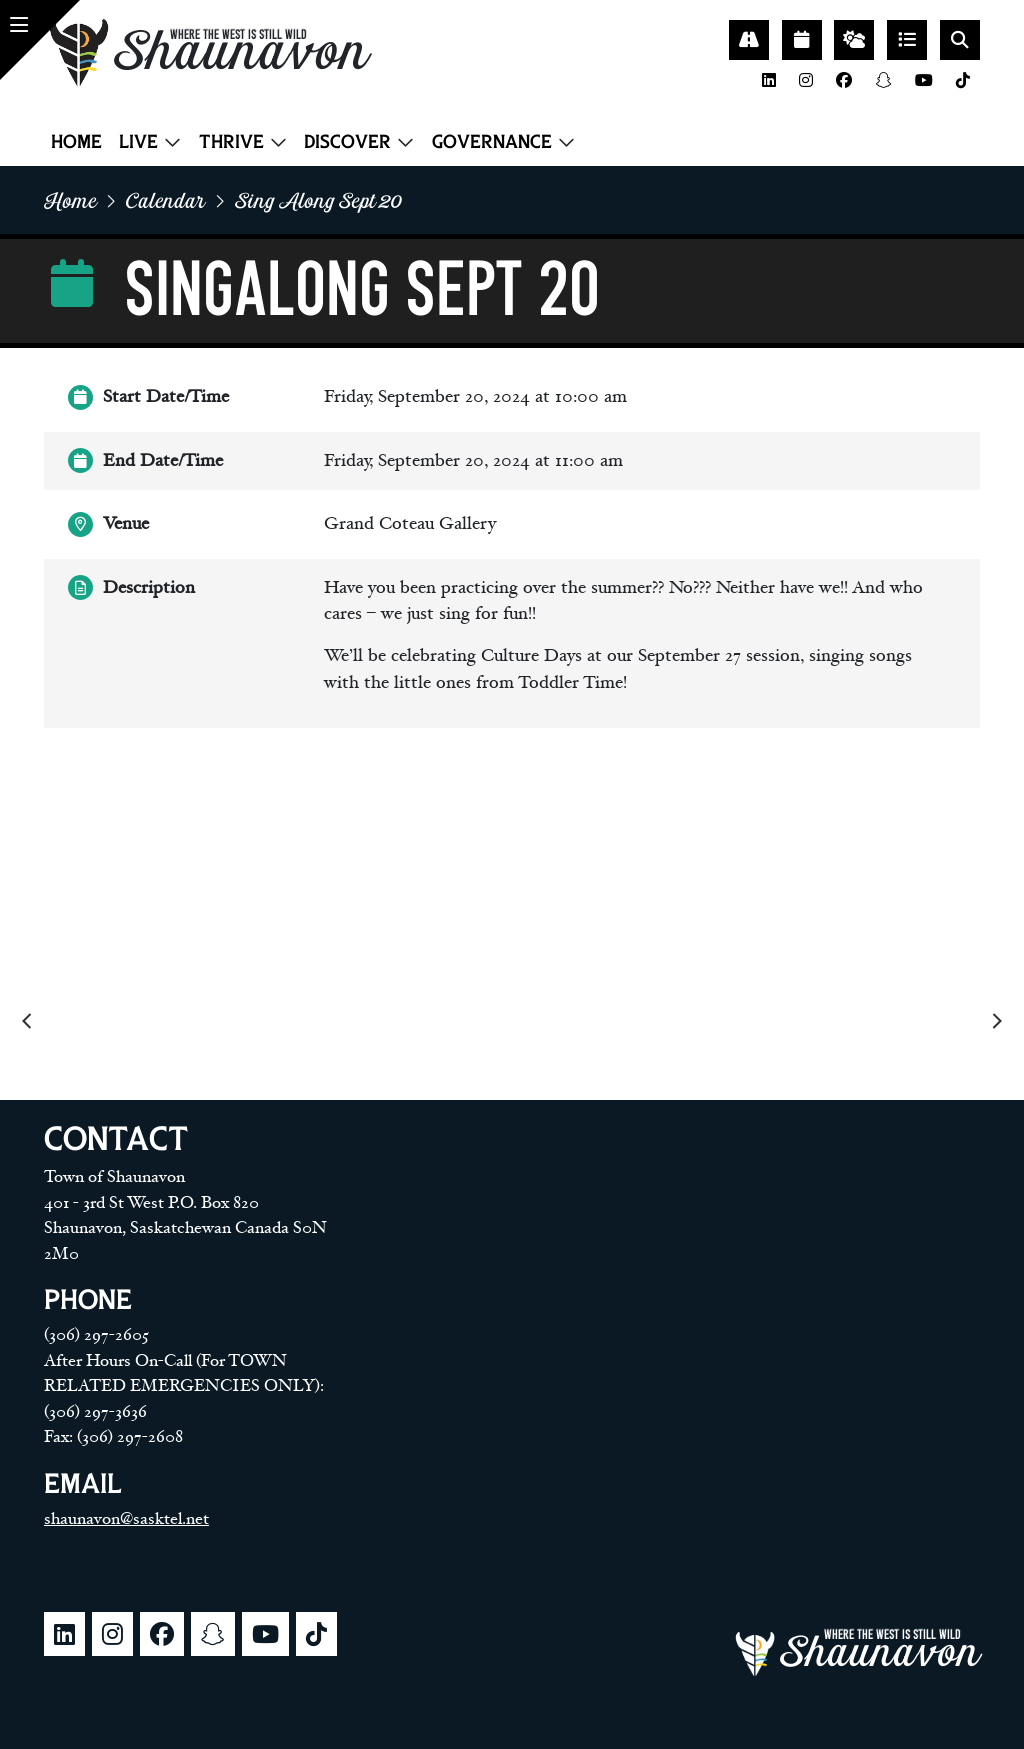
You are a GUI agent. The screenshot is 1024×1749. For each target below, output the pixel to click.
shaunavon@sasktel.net (126, 1519)
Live (138, 141)
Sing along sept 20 (318, 200)
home (70, 200)
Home (76, 141)
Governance (492, 141)
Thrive (231, 141)
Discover (347, 141)
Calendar (166, 200)
